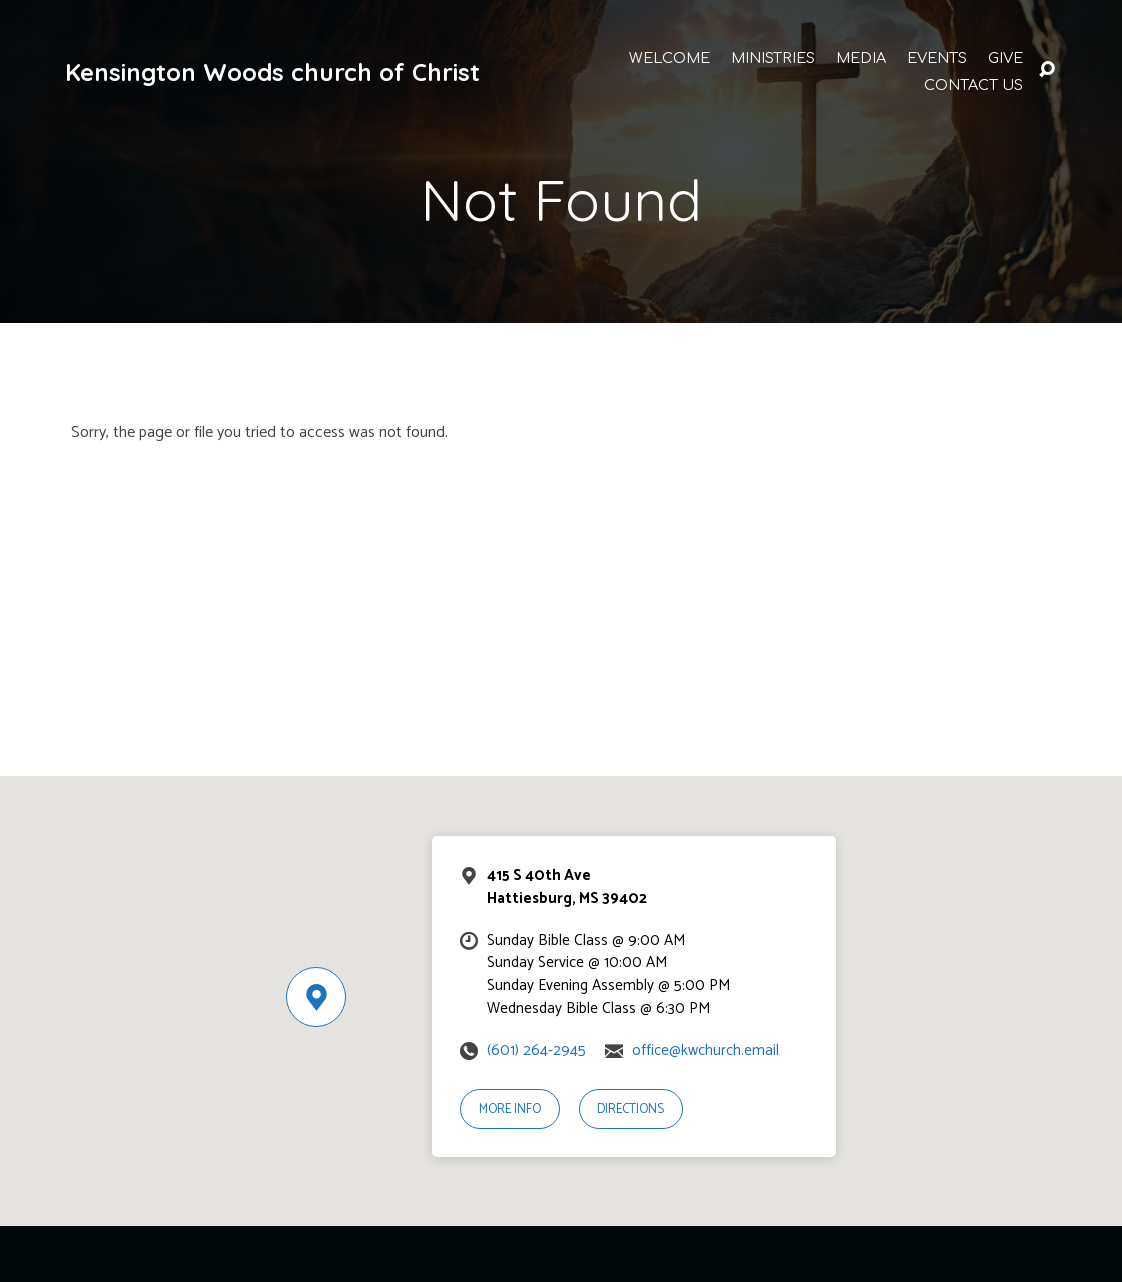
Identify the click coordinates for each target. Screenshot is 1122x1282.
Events (937, 58)
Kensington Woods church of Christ (272, 72)
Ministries (773, 58)
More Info (510, 1109)
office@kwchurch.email (705, 1050)
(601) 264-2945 (536, 1050)
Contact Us (973, 85)
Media (861, 58)
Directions (630, 1109)
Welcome (669, 58)
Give (1005, 58)
